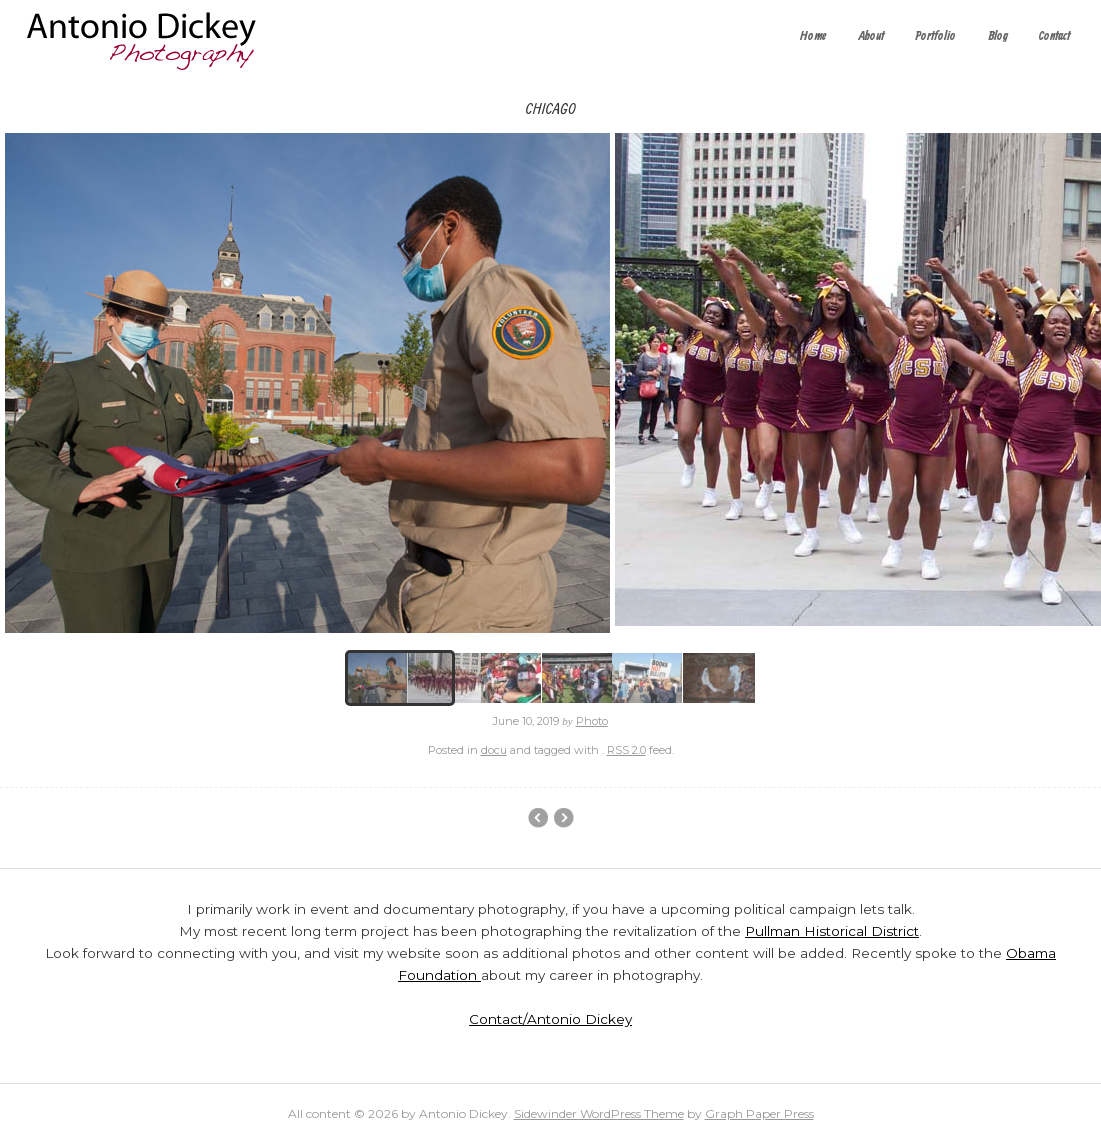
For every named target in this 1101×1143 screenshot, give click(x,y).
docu (494, 750)
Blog (998, 36)
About (871, 36)
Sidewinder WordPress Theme (599, 1113)
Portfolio (935, 36)
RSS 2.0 (626, 750)
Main (563, 818)
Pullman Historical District (832, 931)
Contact (1054, 36)
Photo (592, 721)
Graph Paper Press (759, 1113)
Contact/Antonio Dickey (550, 1019)
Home (813, 36)
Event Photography (537, 818)
